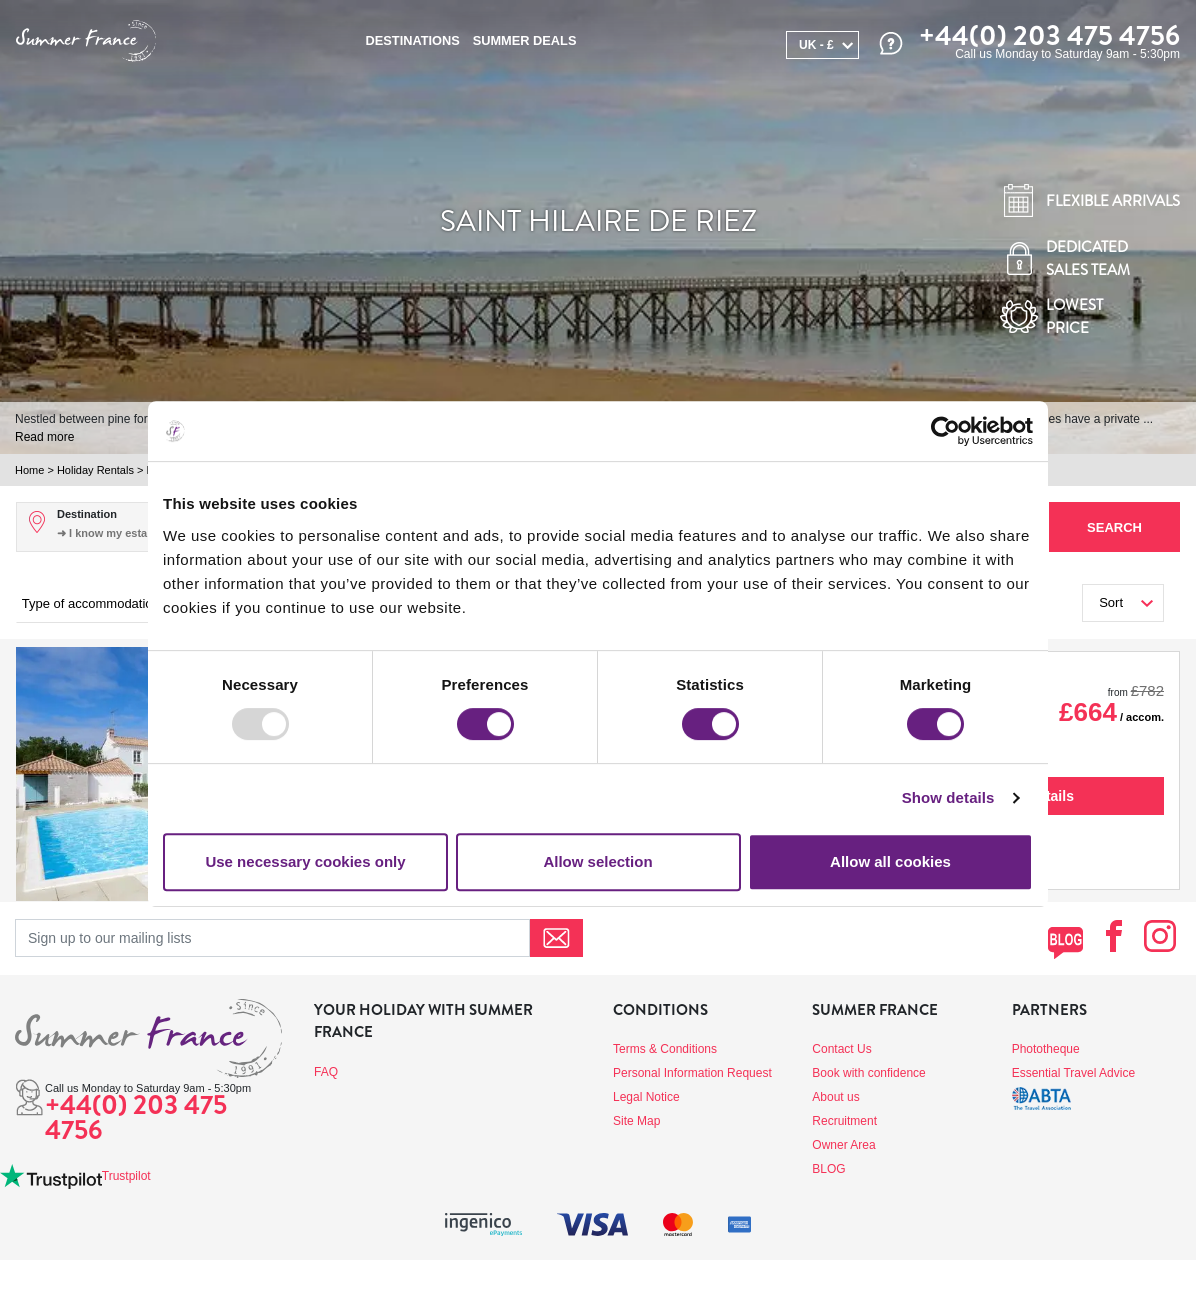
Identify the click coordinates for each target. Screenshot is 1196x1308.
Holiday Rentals (95, 470)
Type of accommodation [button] (91, 603)
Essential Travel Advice (1073, 1073)
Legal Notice (646, 1097)
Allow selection (597, 861)
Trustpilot (126, 1176)
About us (835, 1097)
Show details (948, 797)
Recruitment (844, 1121)
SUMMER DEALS (525, 40)
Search (1114, 527)
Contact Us (841, 1049)
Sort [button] (1111, 602)
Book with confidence (868, 1073)
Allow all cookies (890, 861)
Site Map (636, 1121)
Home (29, 470)
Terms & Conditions (665, 1049)
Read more (44, 437)
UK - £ (816, 45)
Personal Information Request (692, 1073)
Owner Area (843, 1145)
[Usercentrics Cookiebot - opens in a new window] (945, 431)
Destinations (413, 40)
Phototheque (1046, 1049)
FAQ (326, 1072)
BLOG (828, 1169)
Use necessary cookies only (305, 861)
